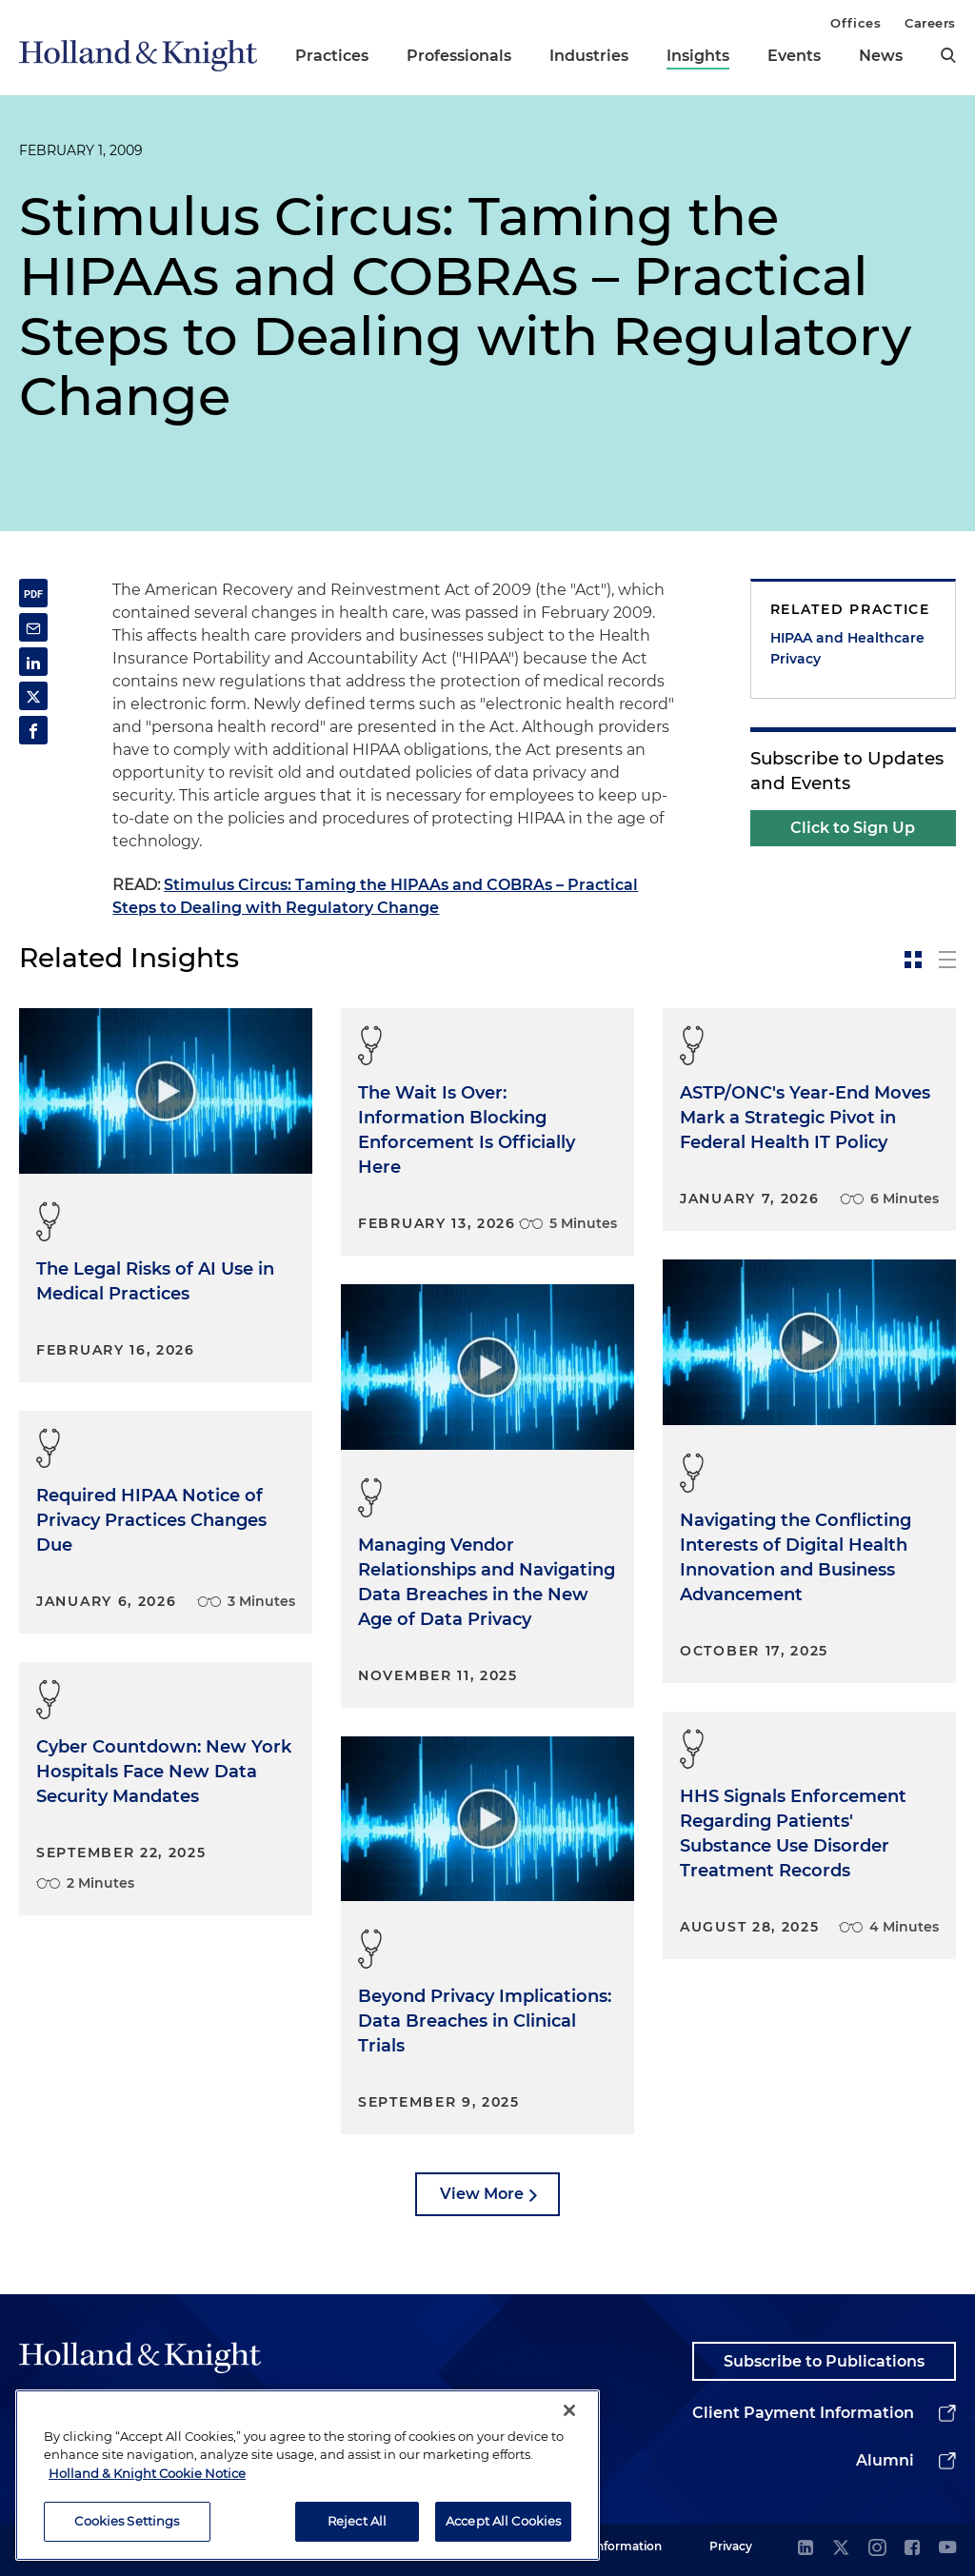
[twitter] (840, 2549)
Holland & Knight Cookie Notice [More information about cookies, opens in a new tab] (147, 2483)
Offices (855, 22)
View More (482, 2194)
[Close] (569, 2421)
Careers (930, 22)
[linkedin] (805, 2549)
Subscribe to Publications (824, 2361)
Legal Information (610, 2546)
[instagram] (876, 2549)
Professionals (459, 56)
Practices (331, 56)
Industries (588, 56)
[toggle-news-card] (913, 959)
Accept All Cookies (503, 2532)
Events (794, 56)
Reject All (357, 2532)
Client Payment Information (803, 2413)
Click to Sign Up (852, 828)
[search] (948, 55)
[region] (307, 2485)
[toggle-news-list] (947, 959)
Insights (698, 56)
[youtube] (947, 2549)
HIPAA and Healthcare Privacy (847, 648)
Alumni (885, 2460)
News (881, 56)
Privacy (730, 2546)
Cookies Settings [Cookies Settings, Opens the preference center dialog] (126, 2532)
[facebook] (912, 2549)
